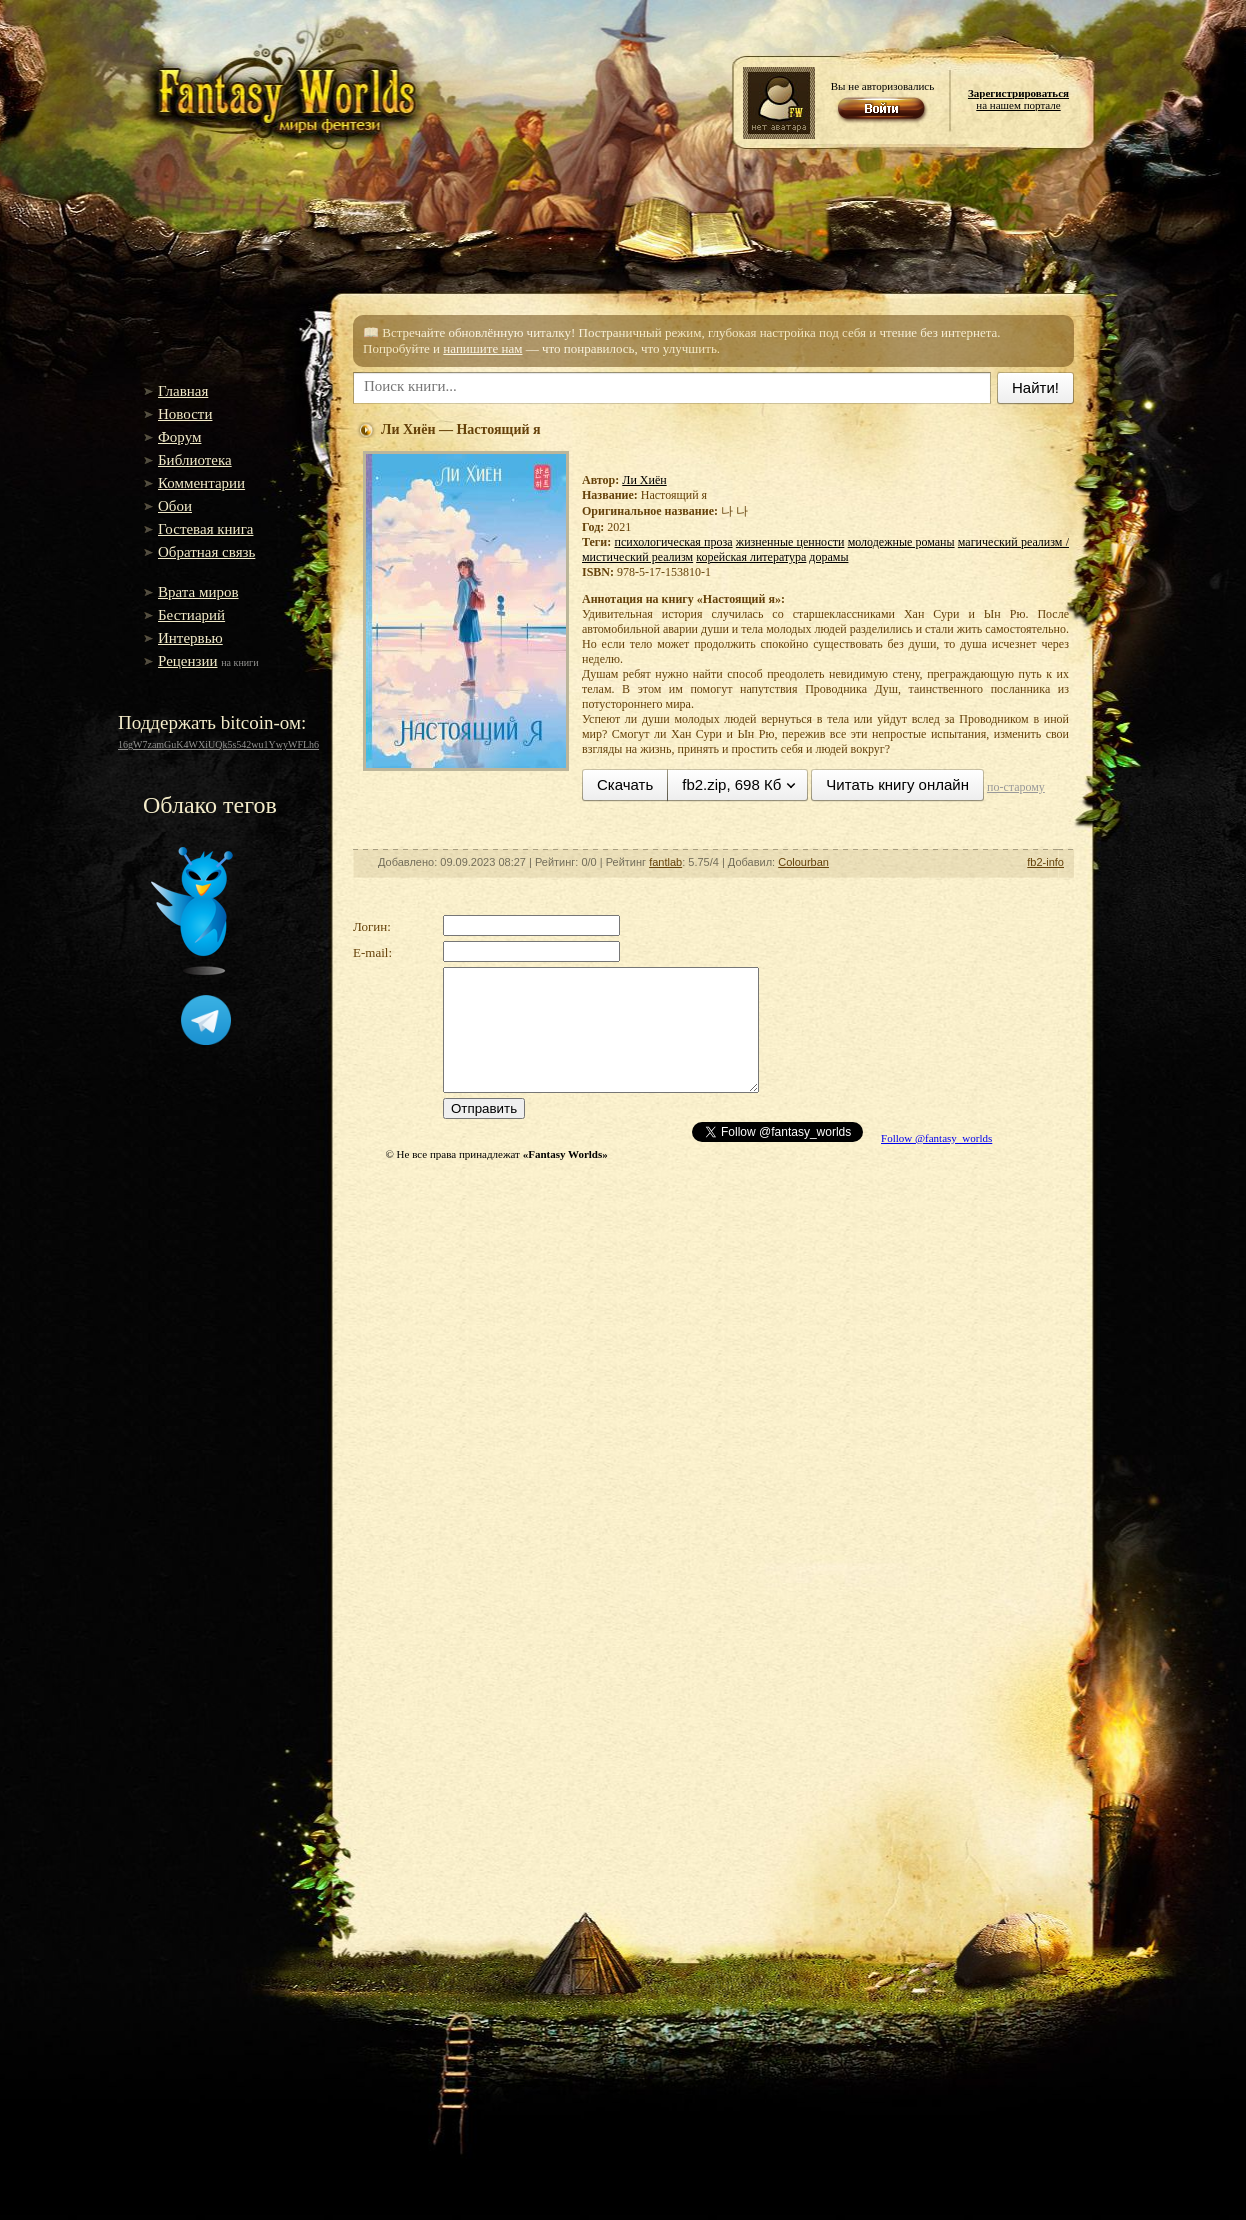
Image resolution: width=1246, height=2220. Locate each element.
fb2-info (1045, 862)
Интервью (190, 638)
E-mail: (372, 952)
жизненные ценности (790, 542)
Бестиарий (191, 615)
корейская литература (751, 557)
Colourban (803, 862)
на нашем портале (1018, 99)
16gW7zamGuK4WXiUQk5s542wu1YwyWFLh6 (218, 744)
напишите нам (482, 348)
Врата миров (198, 592)
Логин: (372, 926)
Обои (175, 506)
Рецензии (188, 661)
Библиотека (195, 460)
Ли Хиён (644, 480)
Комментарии (201, 483)
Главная (183, 391)
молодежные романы (901, 542)
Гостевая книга (205, 529)
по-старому (1016, 787)
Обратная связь (206, 552)
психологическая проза (673, 542)
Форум (179, 437)
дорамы (828, 557)
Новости (185, 414)
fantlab (665, 862)
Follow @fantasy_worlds (936, 1138)
